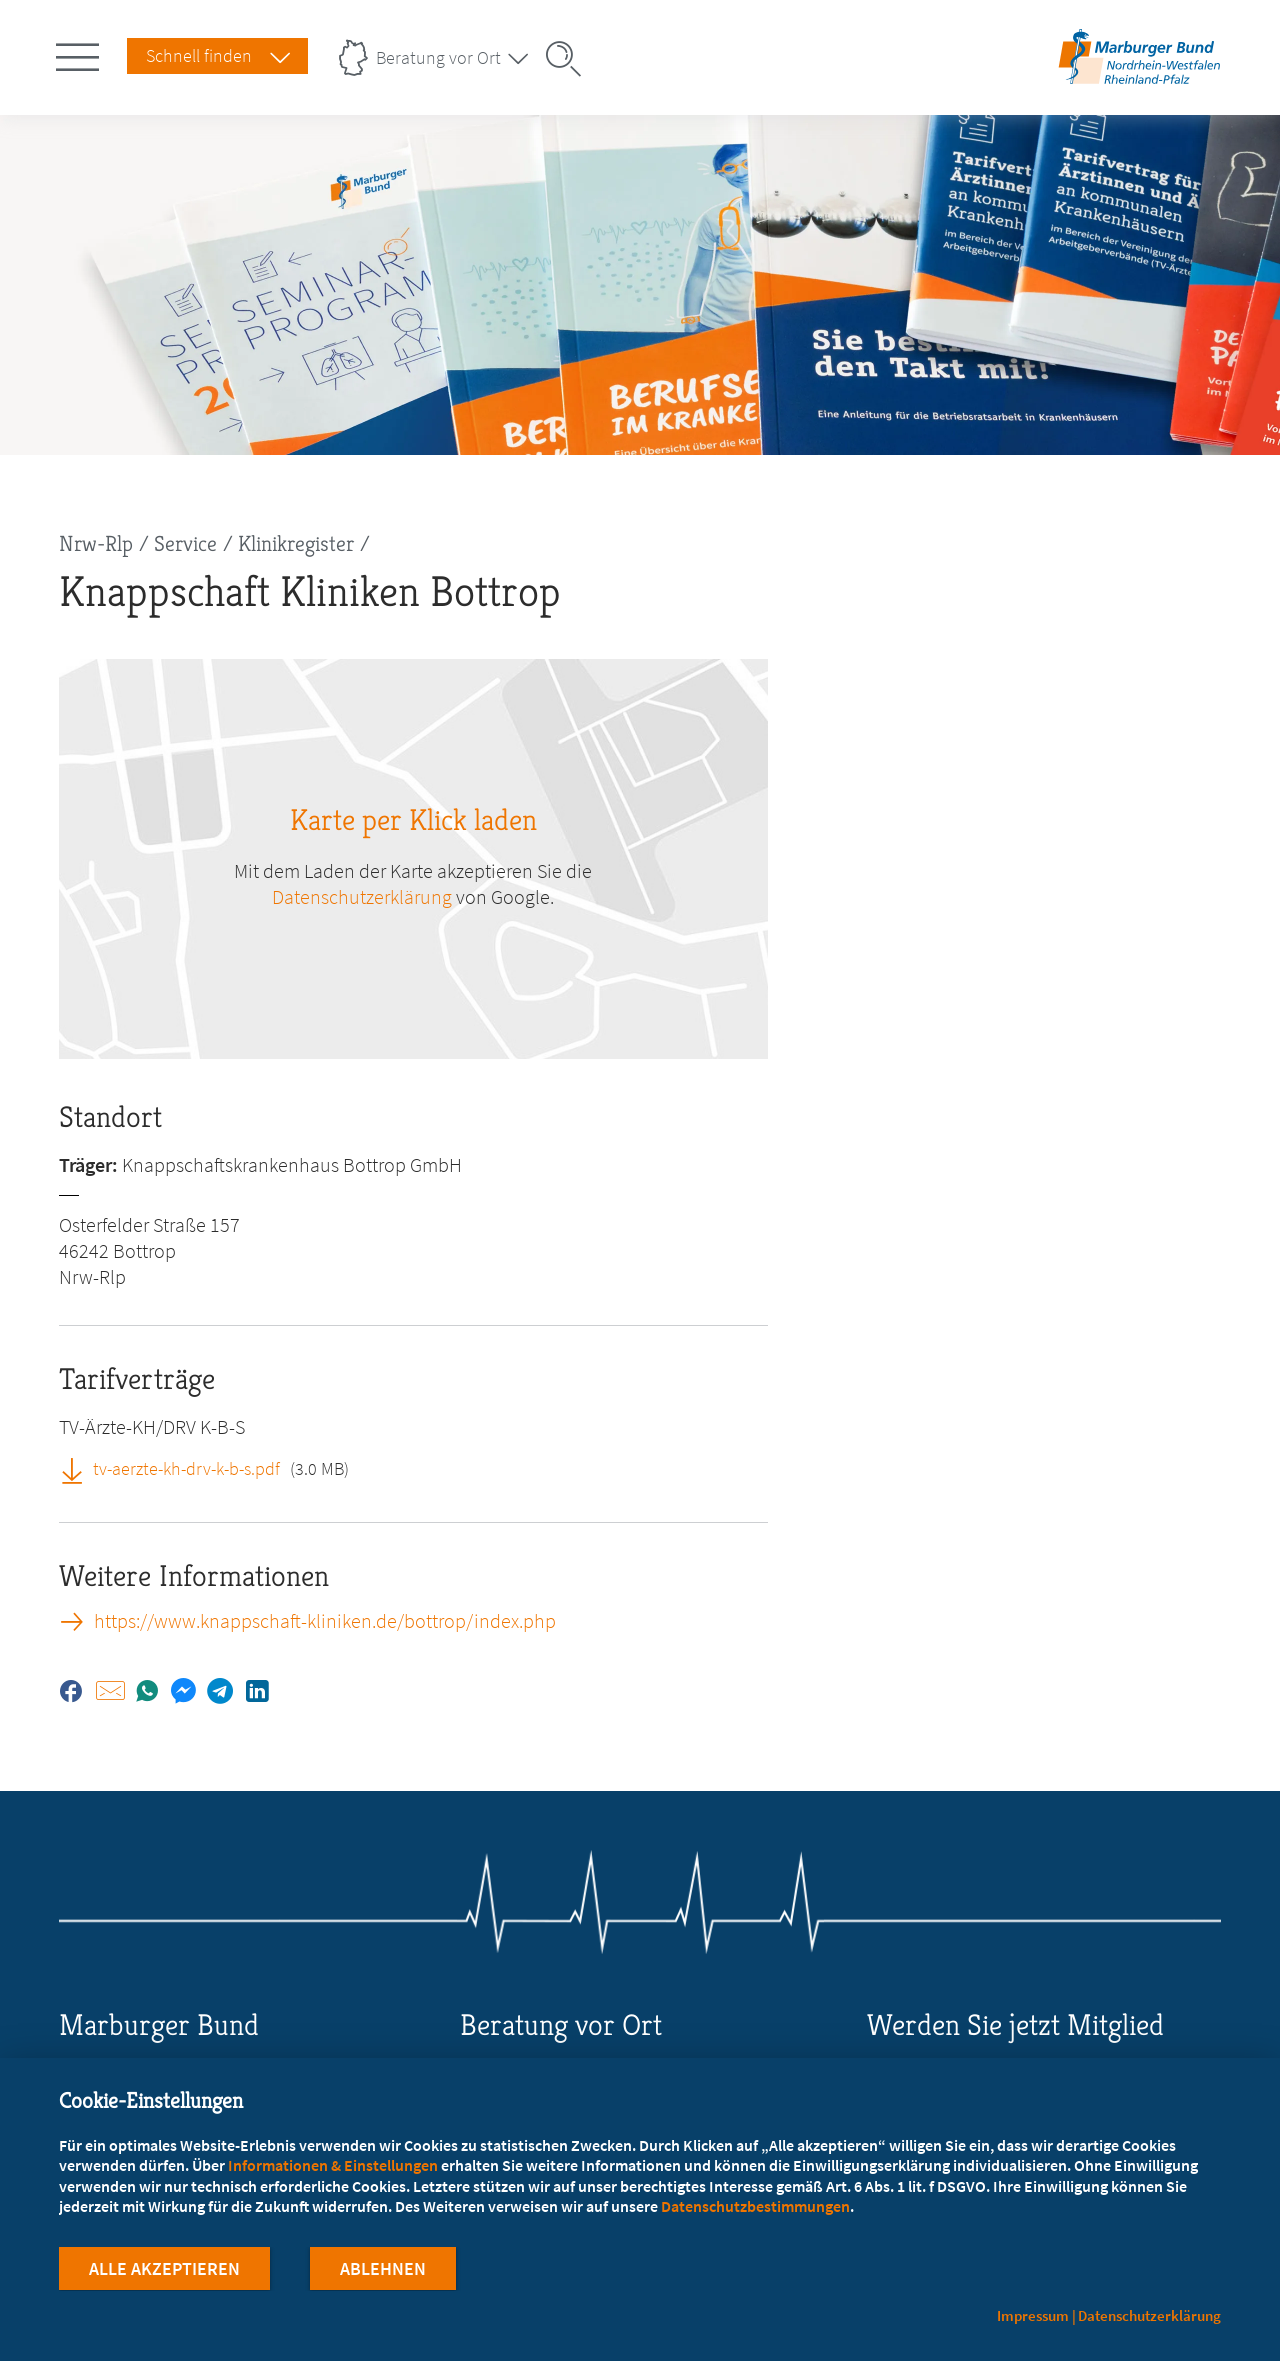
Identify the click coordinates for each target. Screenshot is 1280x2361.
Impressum (1033, 2315)
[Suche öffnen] (570, 59)
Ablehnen (383, 2269)
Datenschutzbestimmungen (755, 2206)
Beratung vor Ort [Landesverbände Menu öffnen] (438, 57)
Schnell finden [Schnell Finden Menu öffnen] (199, 55)
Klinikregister (296, 543)
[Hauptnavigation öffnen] (81, 53)
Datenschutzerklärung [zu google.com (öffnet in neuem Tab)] (362, 896)
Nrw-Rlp (96, 543)
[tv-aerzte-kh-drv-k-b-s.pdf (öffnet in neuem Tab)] (79, 1468)
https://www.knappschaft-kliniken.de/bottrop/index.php (325, 1621)
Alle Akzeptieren (164, 2269)
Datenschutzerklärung (1149, 2315)
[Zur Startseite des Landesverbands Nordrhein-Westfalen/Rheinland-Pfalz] (1139, 83)
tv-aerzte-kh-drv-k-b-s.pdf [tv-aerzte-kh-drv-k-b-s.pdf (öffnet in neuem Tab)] (186, 1468)
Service (185, 543)
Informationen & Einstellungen (333, 2165)
